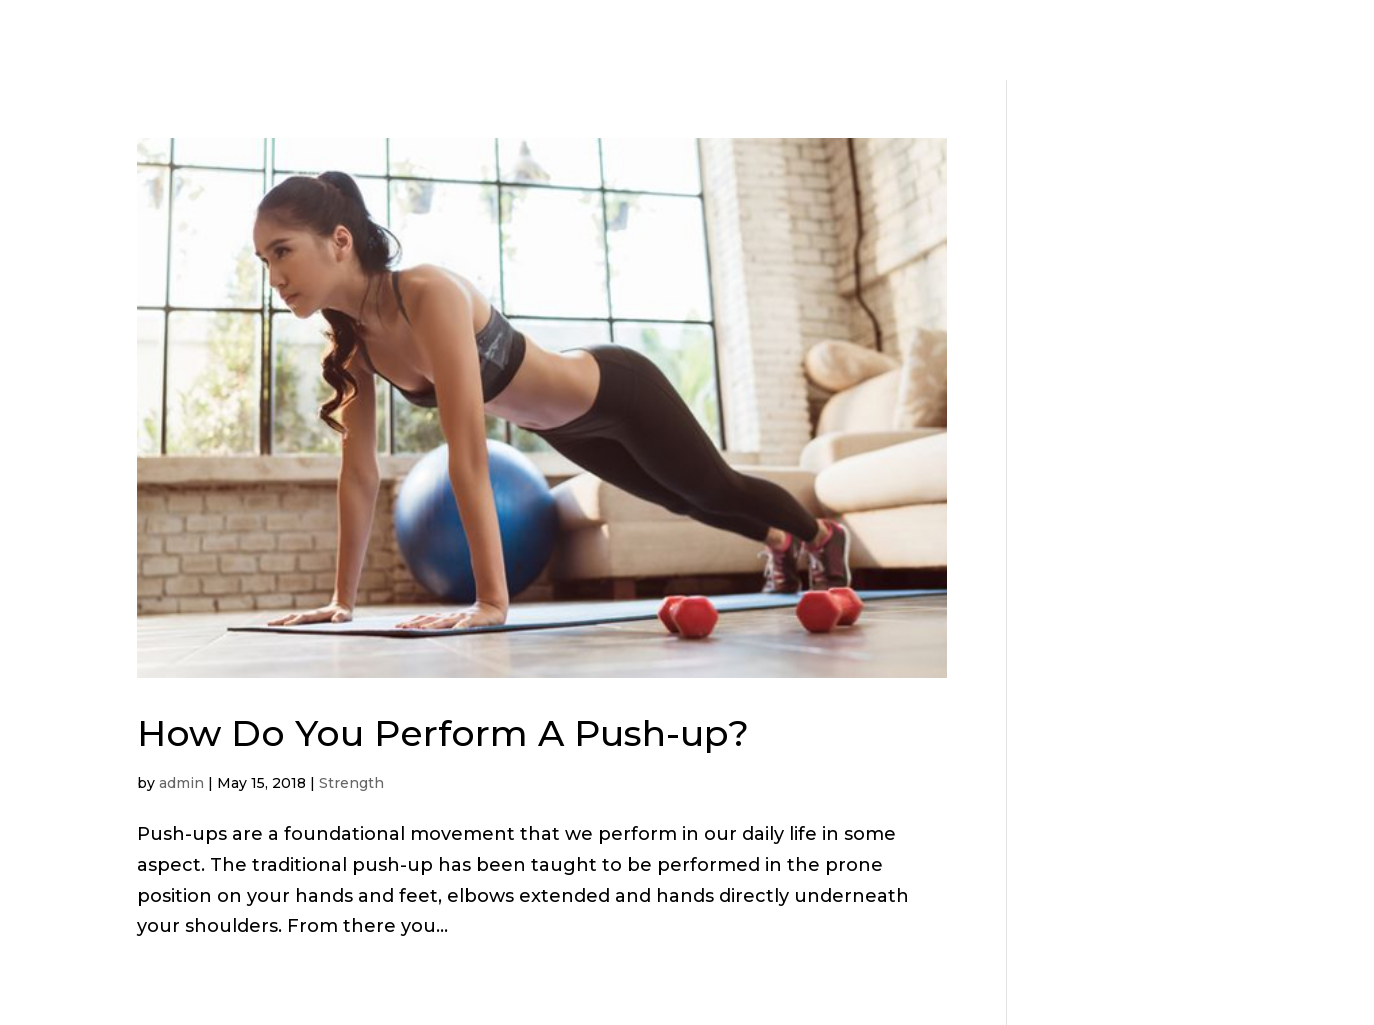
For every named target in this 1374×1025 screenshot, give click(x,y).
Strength (351, 783)
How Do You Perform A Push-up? (443, 733)
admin (181, 783)
